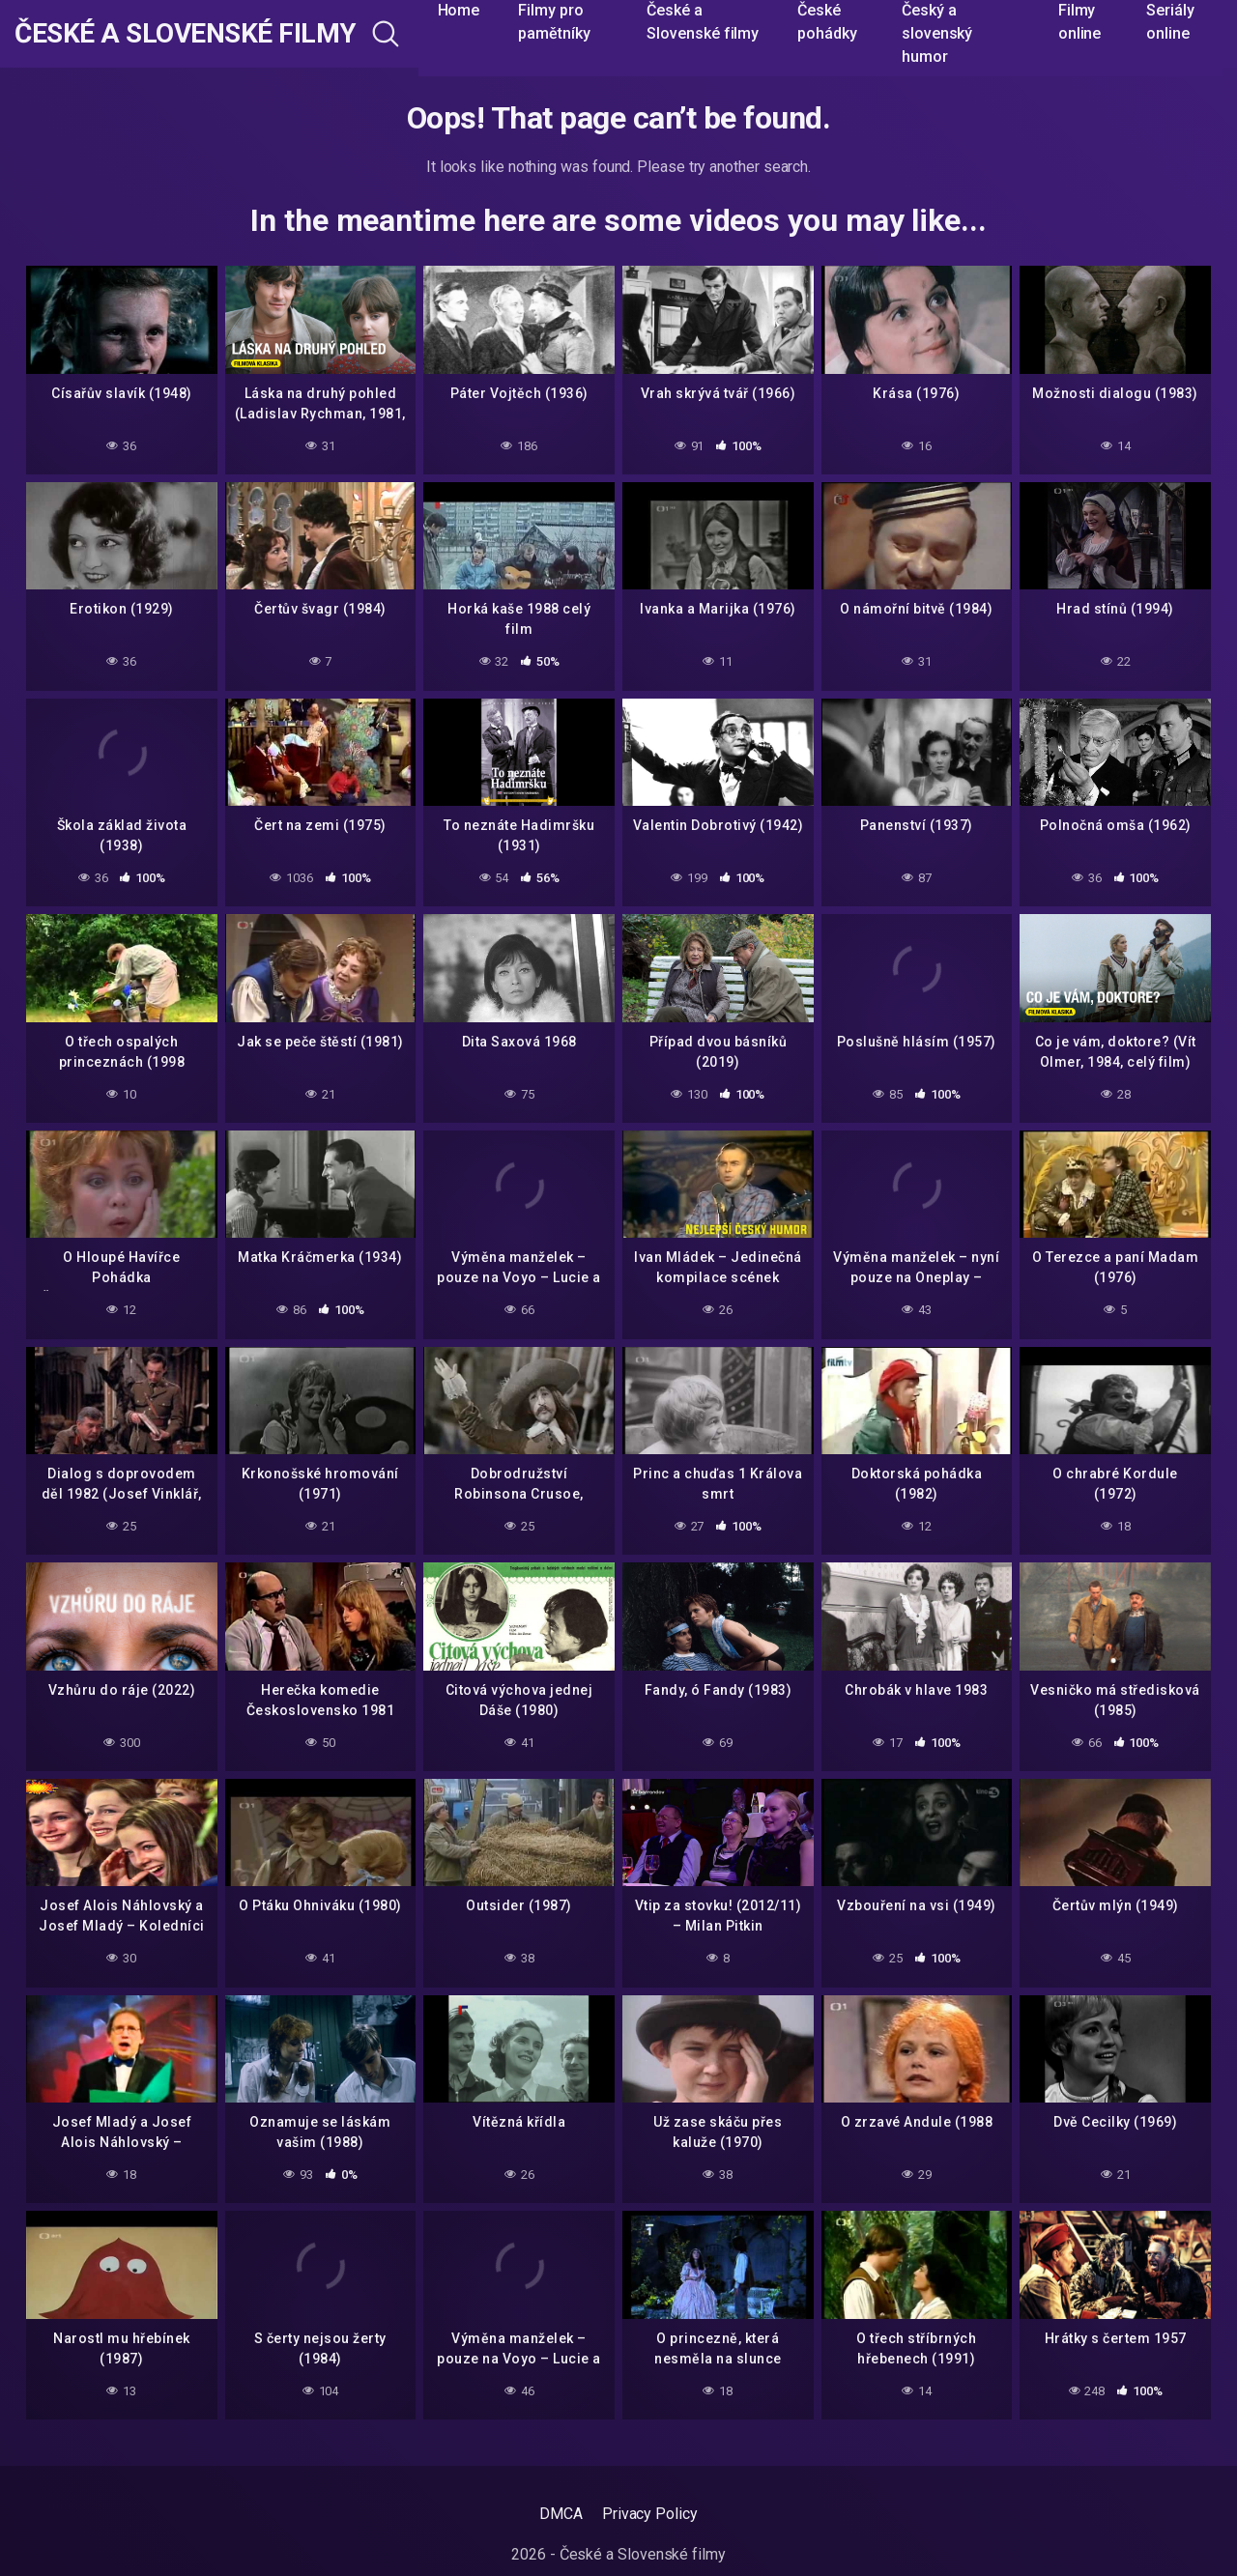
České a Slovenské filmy (185, 34)
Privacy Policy (650, 2513)
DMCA (561, 2513)
